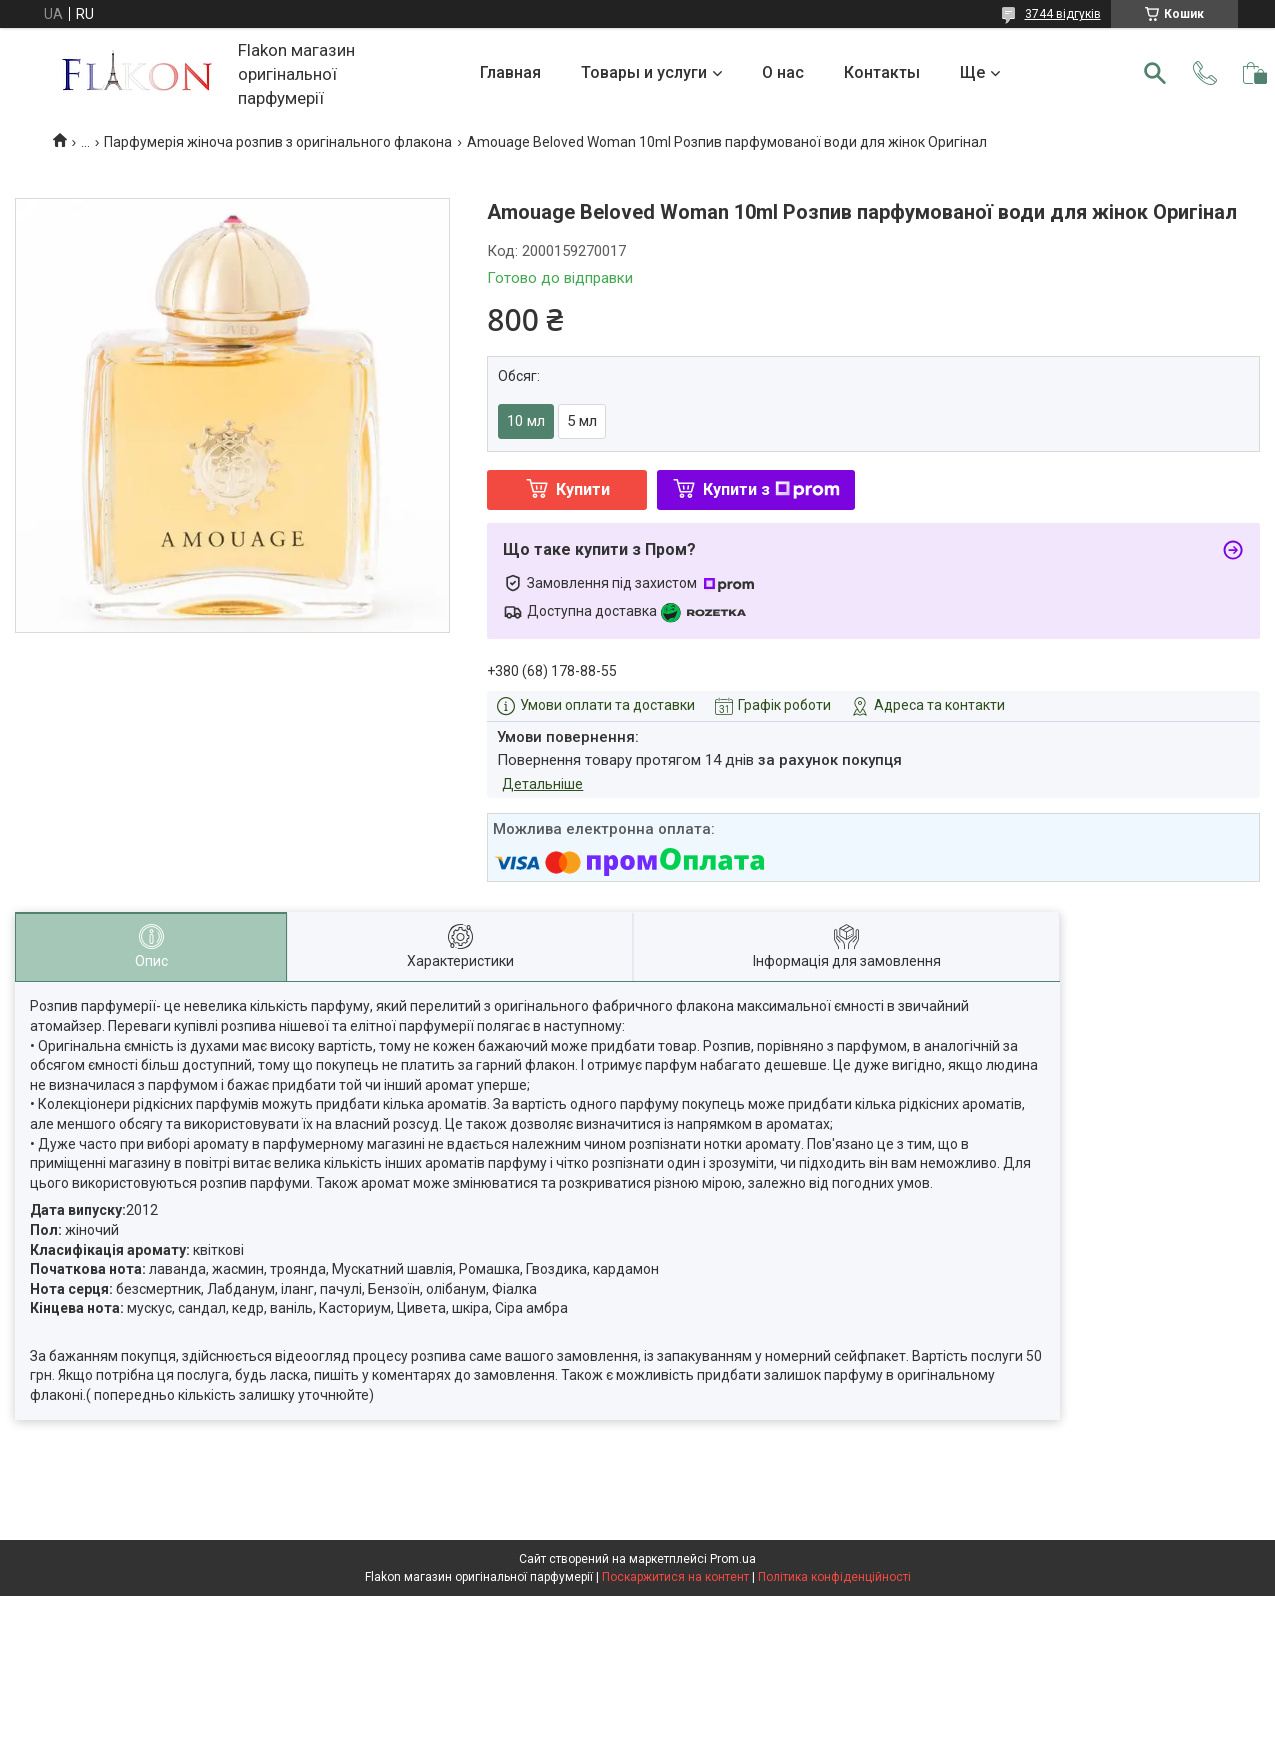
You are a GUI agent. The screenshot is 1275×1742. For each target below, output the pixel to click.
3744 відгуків (1063, 14)
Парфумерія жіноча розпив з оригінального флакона (278, 142)
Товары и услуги (644, 72)
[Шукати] (1155, 73)
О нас (783, 72)
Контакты (882, 72)
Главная (510, 72)
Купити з (771, 489)
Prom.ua (733, 1559)
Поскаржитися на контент (675, 1577)
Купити (583, 489)
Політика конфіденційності (834, 1577)
